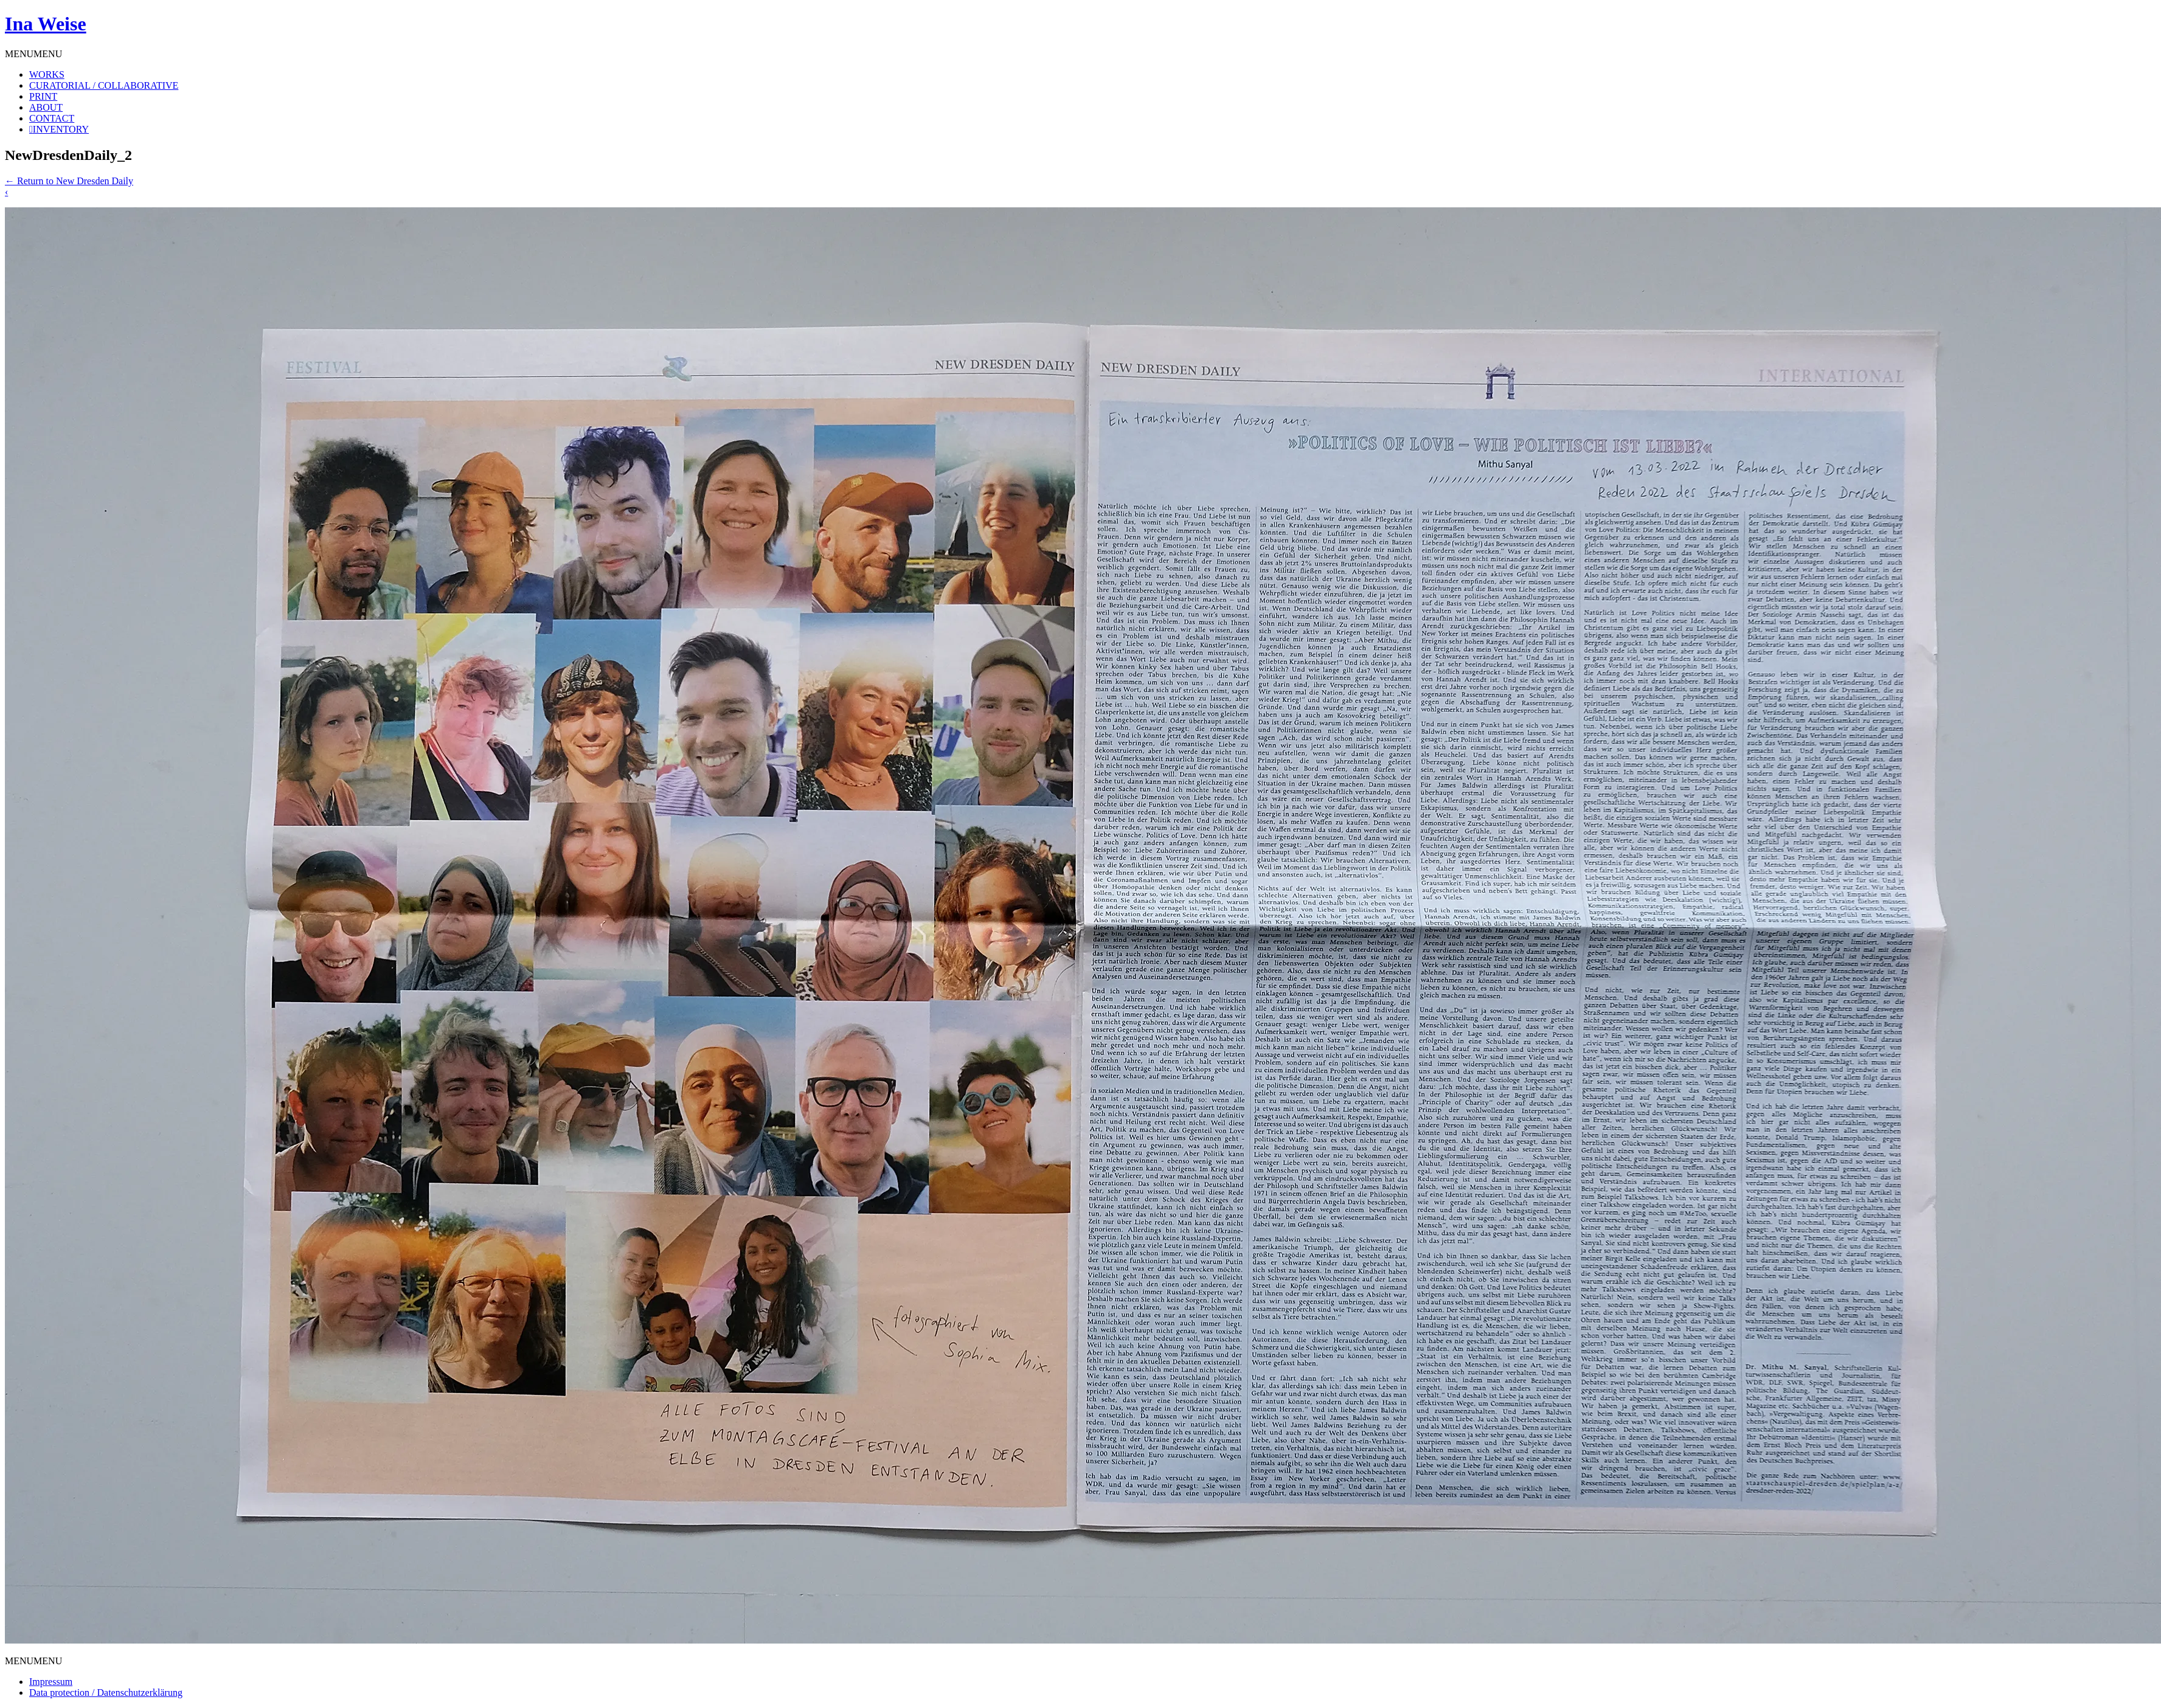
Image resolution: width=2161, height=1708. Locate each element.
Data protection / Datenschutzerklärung (105, 1692)
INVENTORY (61, 129)
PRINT (43, 96)
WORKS (46, 74)
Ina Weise (45, 24)
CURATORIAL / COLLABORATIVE (103, 85)
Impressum (50, 1681)
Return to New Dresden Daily (69, 181)
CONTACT (51, 118)
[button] (33, 54)
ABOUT (46, 107)
